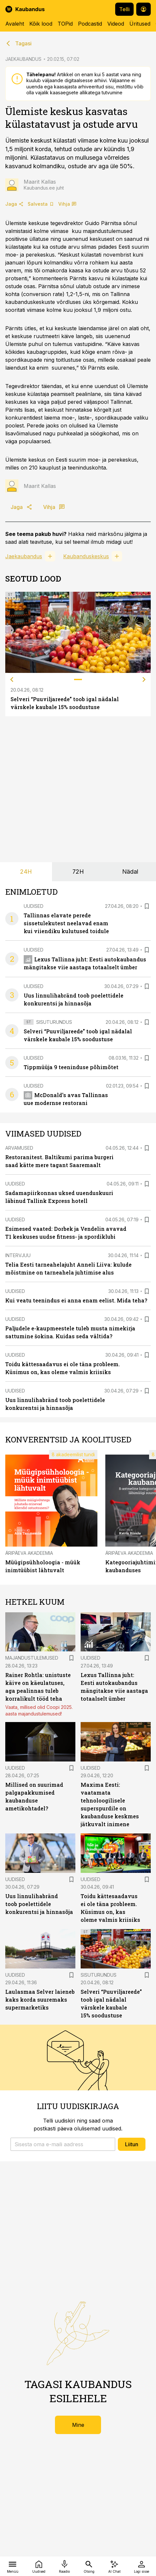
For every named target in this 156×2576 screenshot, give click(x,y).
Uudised (33, 906)
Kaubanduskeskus (86, 556)
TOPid (65, 23)
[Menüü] (12, 2566)
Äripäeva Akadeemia (29, 1553)
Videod (115, 23)
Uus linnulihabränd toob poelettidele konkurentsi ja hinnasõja (39, 1904)
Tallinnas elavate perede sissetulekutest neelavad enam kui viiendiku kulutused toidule (66, 923)
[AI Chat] (114, 2566)
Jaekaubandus (23, 556)
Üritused (139, 23)
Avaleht (14, 23)
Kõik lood (40, 23)
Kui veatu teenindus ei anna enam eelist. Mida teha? (76, 1300)
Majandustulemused (31, 1658)
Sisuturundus (54, 1022)
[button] (63, 2144)
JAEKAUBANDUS (23, 59)
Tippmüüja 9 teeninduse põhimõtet (71, 1067)
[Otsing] (89, 2566)
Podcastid (90, 23)
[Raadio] (64, 2566)
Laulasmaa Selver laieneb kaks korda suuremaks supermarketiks (40, 1999)
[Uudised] (38, 2566)
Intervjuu (18, 1255)
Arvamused (19, 1148)
